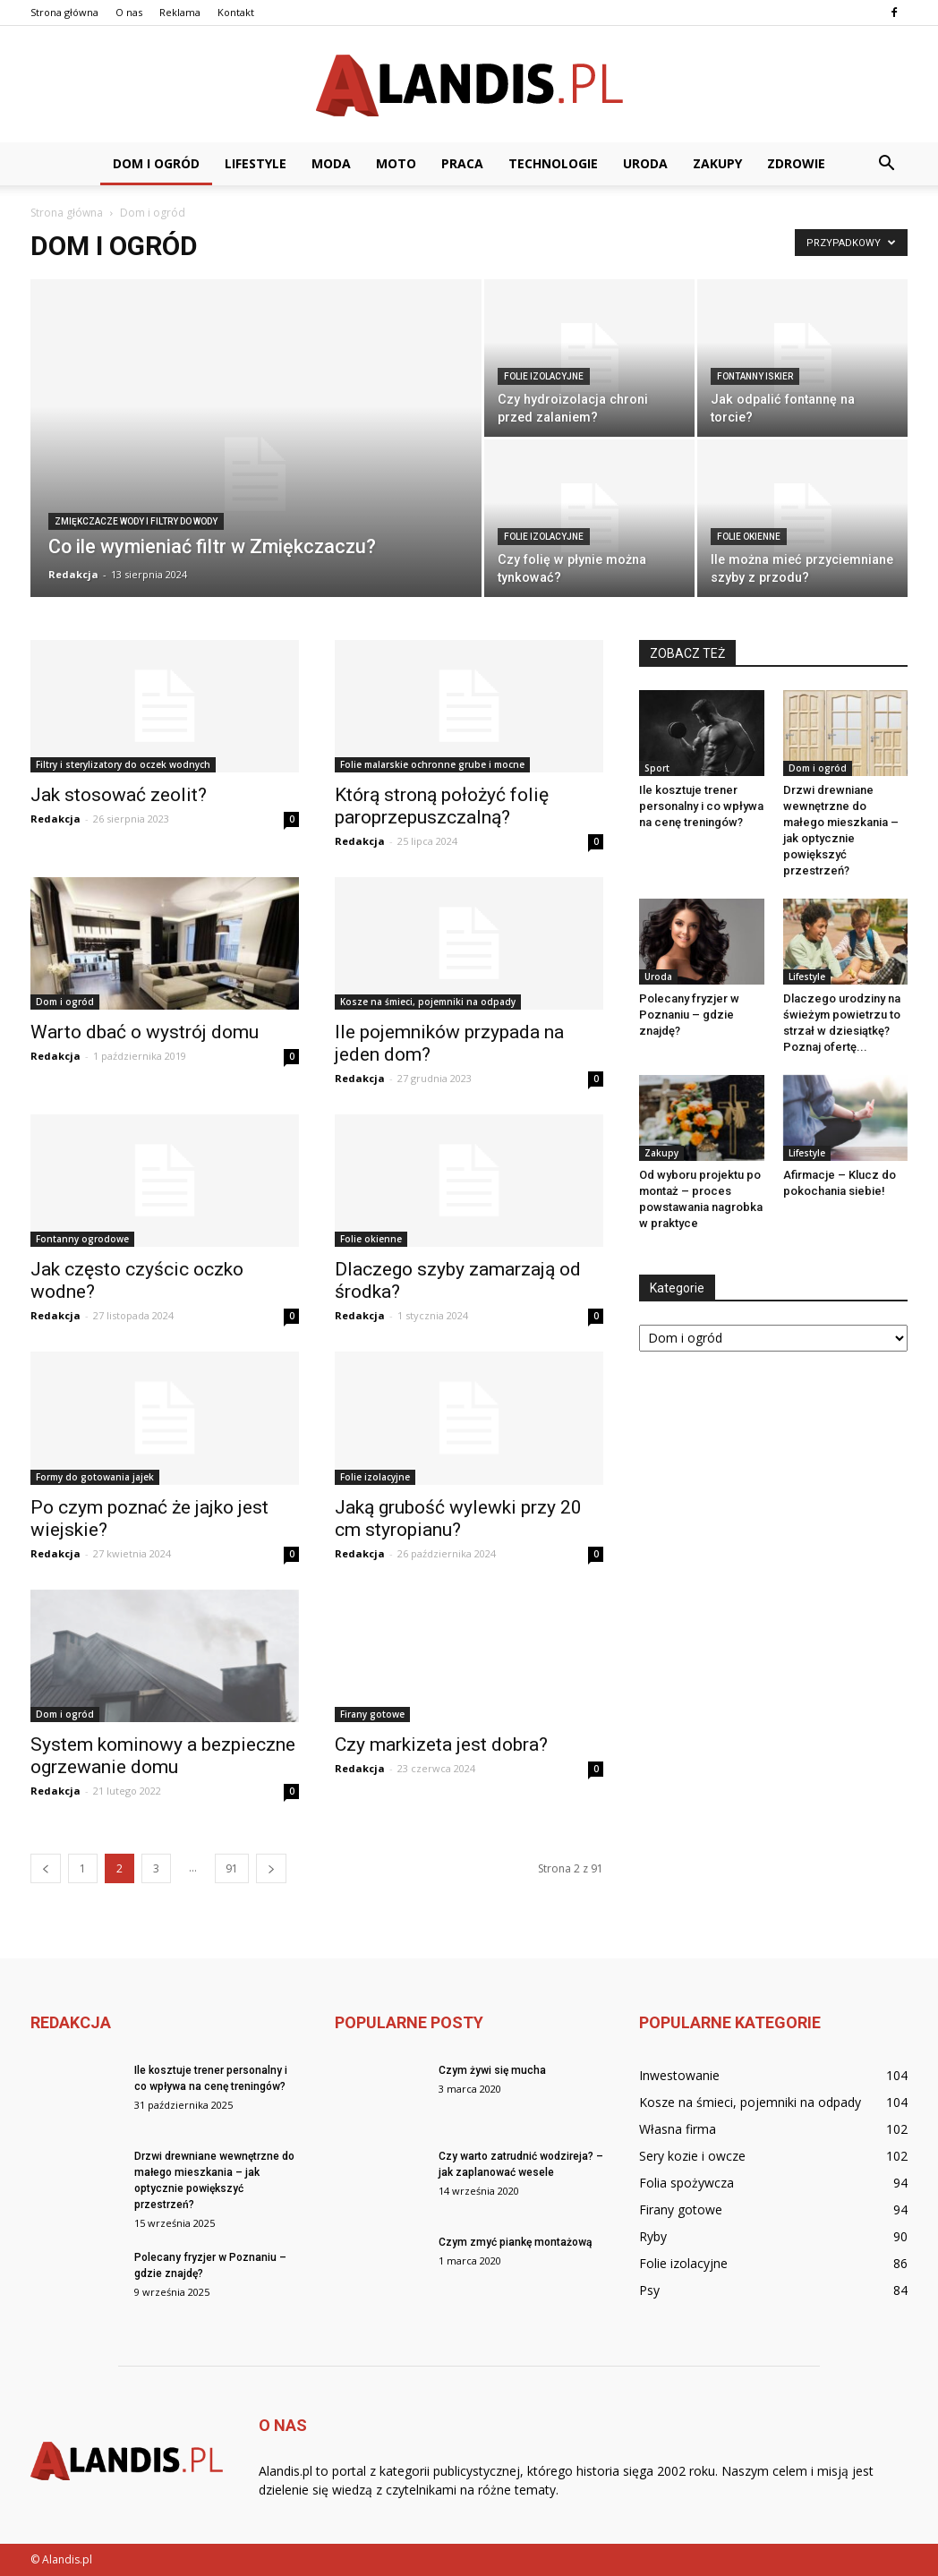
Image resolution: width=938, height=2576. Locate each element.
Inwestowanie (679, 2075)
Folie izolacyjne (544, 376)
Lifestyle (255, 163)
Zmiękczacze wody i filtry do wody (136, 521)
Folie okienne (748, 537)
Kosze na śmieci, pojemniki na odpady (428, 1001)
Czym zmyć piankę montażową (515, 2242)
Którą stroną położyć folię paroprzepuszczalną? (442, 806)
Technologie (553, 163)
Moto (396, 163)
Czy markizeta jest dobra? (441, 1744)
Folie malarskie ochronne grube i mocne (432, 764)
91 (232, 1868)
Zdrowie (796, 163)
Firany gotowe (372, 1714)
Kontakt (235, 12)
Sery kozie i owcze (692, 2155)
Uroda (645, 163)
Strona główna (64, 12)
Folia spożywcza (686, 2182)
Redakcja (73, 574)
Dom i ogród (156, 163)
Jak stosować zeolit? (118, 795)
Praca (462, 163)
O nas (128, 12)
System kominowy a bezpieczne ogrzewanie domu (162, 1756)
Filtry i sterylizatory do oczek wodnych (123, 764)
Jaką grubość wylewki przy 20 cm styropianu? (458, 1518)
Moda (331, 163)
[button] (886, 163)
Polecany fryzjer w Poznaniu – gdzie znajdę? (689, 1014)
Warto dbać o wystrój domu (144, 1032)
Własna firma (677, 2128)
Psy (649, 2290)
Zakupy (717, 163)
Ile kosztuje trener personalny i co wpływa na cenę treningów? (701, 806)
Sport (656, 768)
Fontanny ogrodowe (82, 1239)
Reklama (179, 12)
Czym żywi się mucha (492, 2070)
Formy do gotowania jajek (95, 1477)
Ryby (653, 2236)
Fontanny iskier (755, 376)
